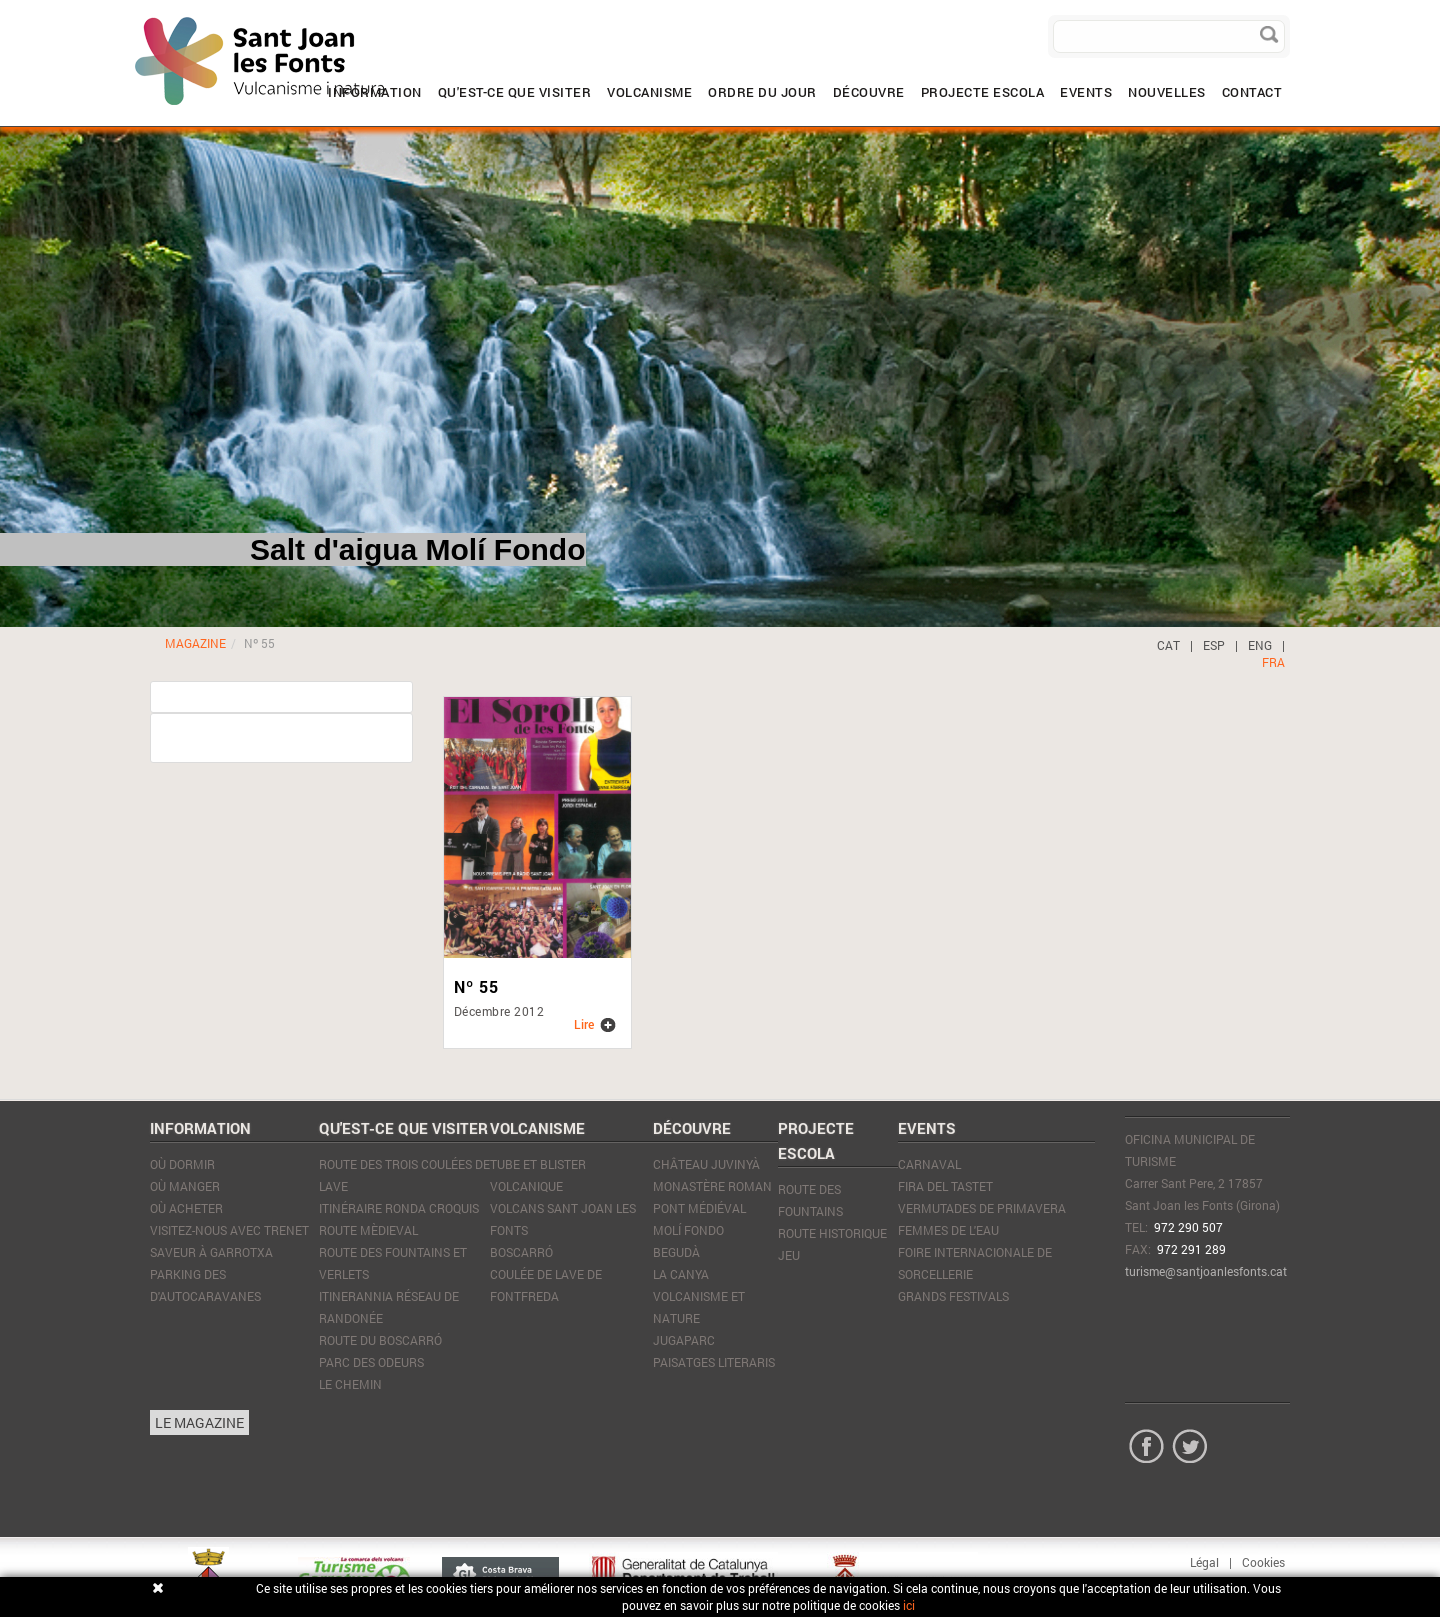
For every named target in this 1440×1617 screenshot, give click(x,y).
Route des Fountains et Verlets (393, 1263)
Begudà (676, 1252)
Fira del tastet (945, 1186)
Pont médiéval (699, 1208)
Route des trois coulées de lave (404, 1175)
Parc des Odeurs (371, 1362)
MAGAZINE (195, 643)
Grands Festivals (953, 1296)
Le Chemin (350, 1384)
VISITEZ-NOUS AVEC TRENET (229, 1230)
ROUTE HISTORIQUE (832, 1233)
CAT (1168, 645)
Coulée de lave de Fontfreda (546, 1285)
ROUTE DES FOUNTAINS (810, 1200)
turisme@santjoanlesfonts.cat (1206, 1271)
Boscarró (521, 1252)
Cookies (1263, 1562)
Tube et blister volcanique (538, 1175)
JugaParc (684, 1340)
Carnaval (929, 1164)
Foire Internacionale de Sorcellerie (975, 1263)
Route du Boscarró (380, 1340)
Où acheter (186, 1208)
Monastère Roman (712, 1186)
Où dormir (182, 1164)
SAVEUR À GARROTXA (211, 1252)
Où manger (185, 1186)
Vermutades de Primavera (982, 1208)
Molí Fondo (688, 1230)
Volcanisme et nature (699, 1307)
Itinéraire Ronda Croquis (399, 1208)
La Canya (681, 1274)
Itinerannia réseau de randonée (389, 1307)
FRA (1273, 662)
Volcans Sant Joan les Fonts (563, 1219)
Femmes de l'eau (948, 1230)
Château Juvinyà (706, 1164)
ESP (1214, 645)
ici (909, 1605)
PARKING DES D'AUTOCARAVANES (205, 1285)
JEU (789, 1255)
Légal (1204, 1562)
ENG (1260, 645)
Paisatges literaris (714, 1362)
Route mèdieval (368, 1230)
